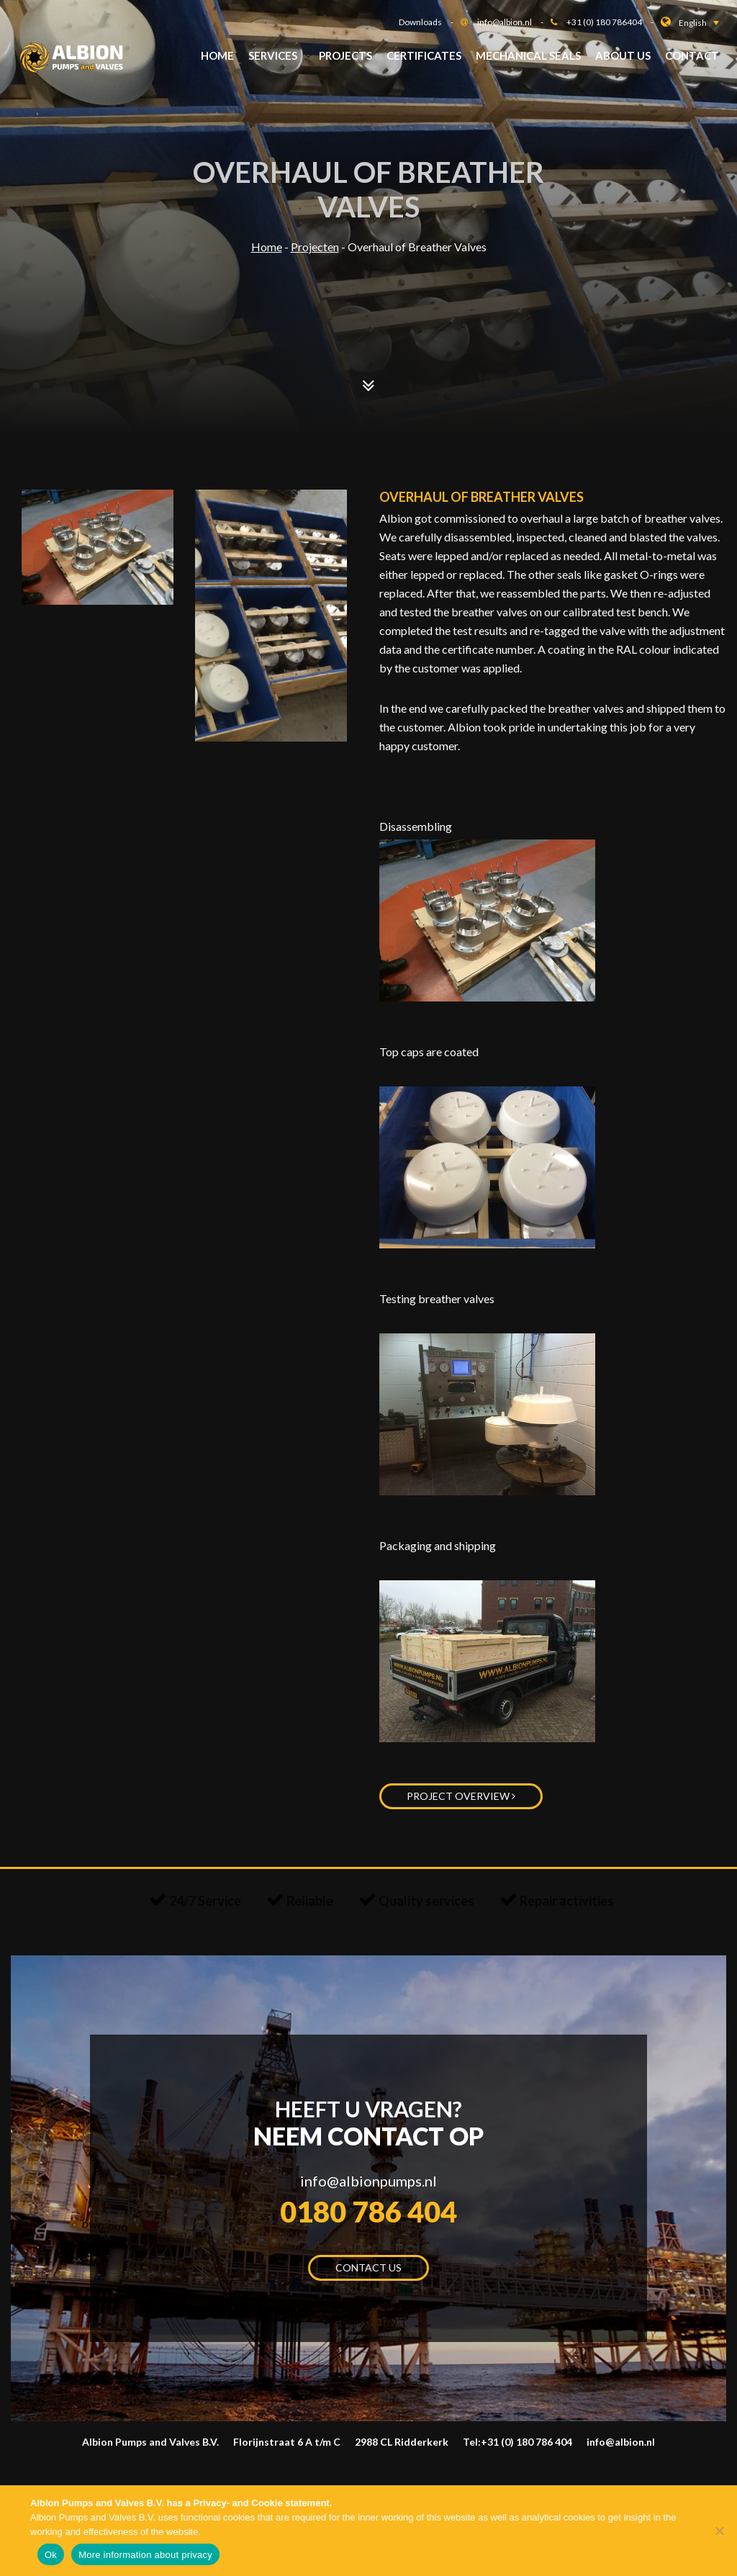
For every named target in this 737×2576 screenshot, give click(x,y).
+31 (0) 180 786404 (613, 22)
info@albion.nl (514, 22)
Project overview (461, 1796)
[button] (699, 22)
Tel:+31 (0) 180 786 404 (517, 2442)
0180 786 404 (368, 2211)
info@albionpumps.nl (368, 2180)
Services (272, 55)
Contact (692, 55)
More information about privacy (145, 2554)
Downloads (430, 22)
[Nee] (719, 2530)
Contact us (368, 2267)
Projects (345, 55)
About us (623, 55)
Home (217, 55)
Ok (51, 2554)
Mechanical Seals (528, 55)
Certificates (423, 55)
